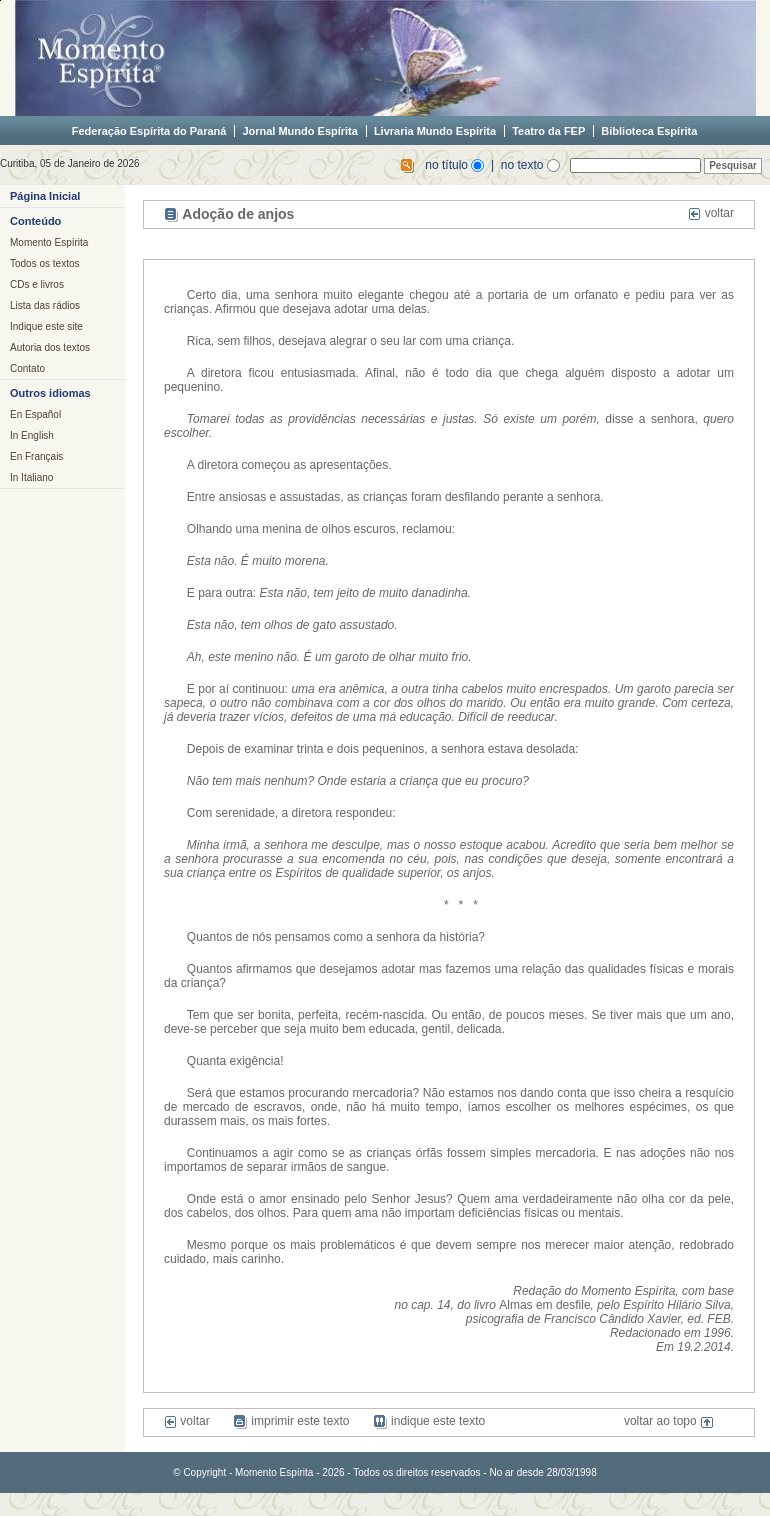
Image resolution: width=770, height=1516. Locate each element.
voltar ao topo (669, 1421)
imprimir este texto (291, 1421)
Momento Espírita (49, 242)
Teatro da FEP (548, 131)
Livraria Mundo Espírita (435, 131)
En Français (36, 456)
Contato (27, 368)
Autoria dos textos (50, 347)
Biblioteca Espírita (649, 131)
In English (32, 435)
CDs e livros (37, 284)
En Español (35, 414)
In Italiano (31, 477)
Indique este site (46, 326)
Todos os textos (44, 263)
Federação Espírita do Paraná (149, 131)
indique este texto (429, 1421)
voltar (711, 213)
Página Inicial (45, 196)
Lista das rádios (45, 305)
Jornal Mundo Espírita (300, 131)
